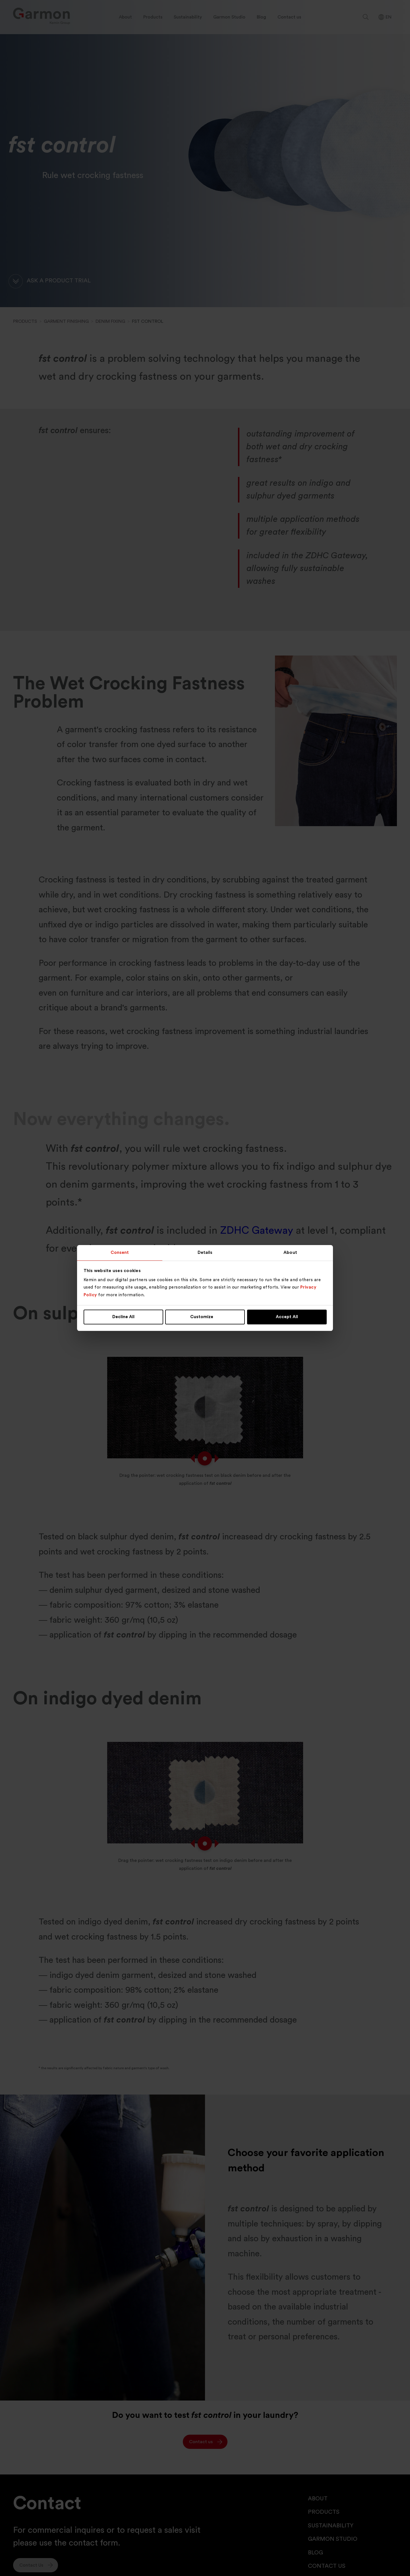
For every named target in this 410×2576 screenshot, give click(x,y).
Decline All (123, 1317)
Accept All (287, 1317)
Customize (205, 1317)
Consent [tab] (120, 1252)
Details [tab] (205, 1252)
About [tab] (290, 1252)
